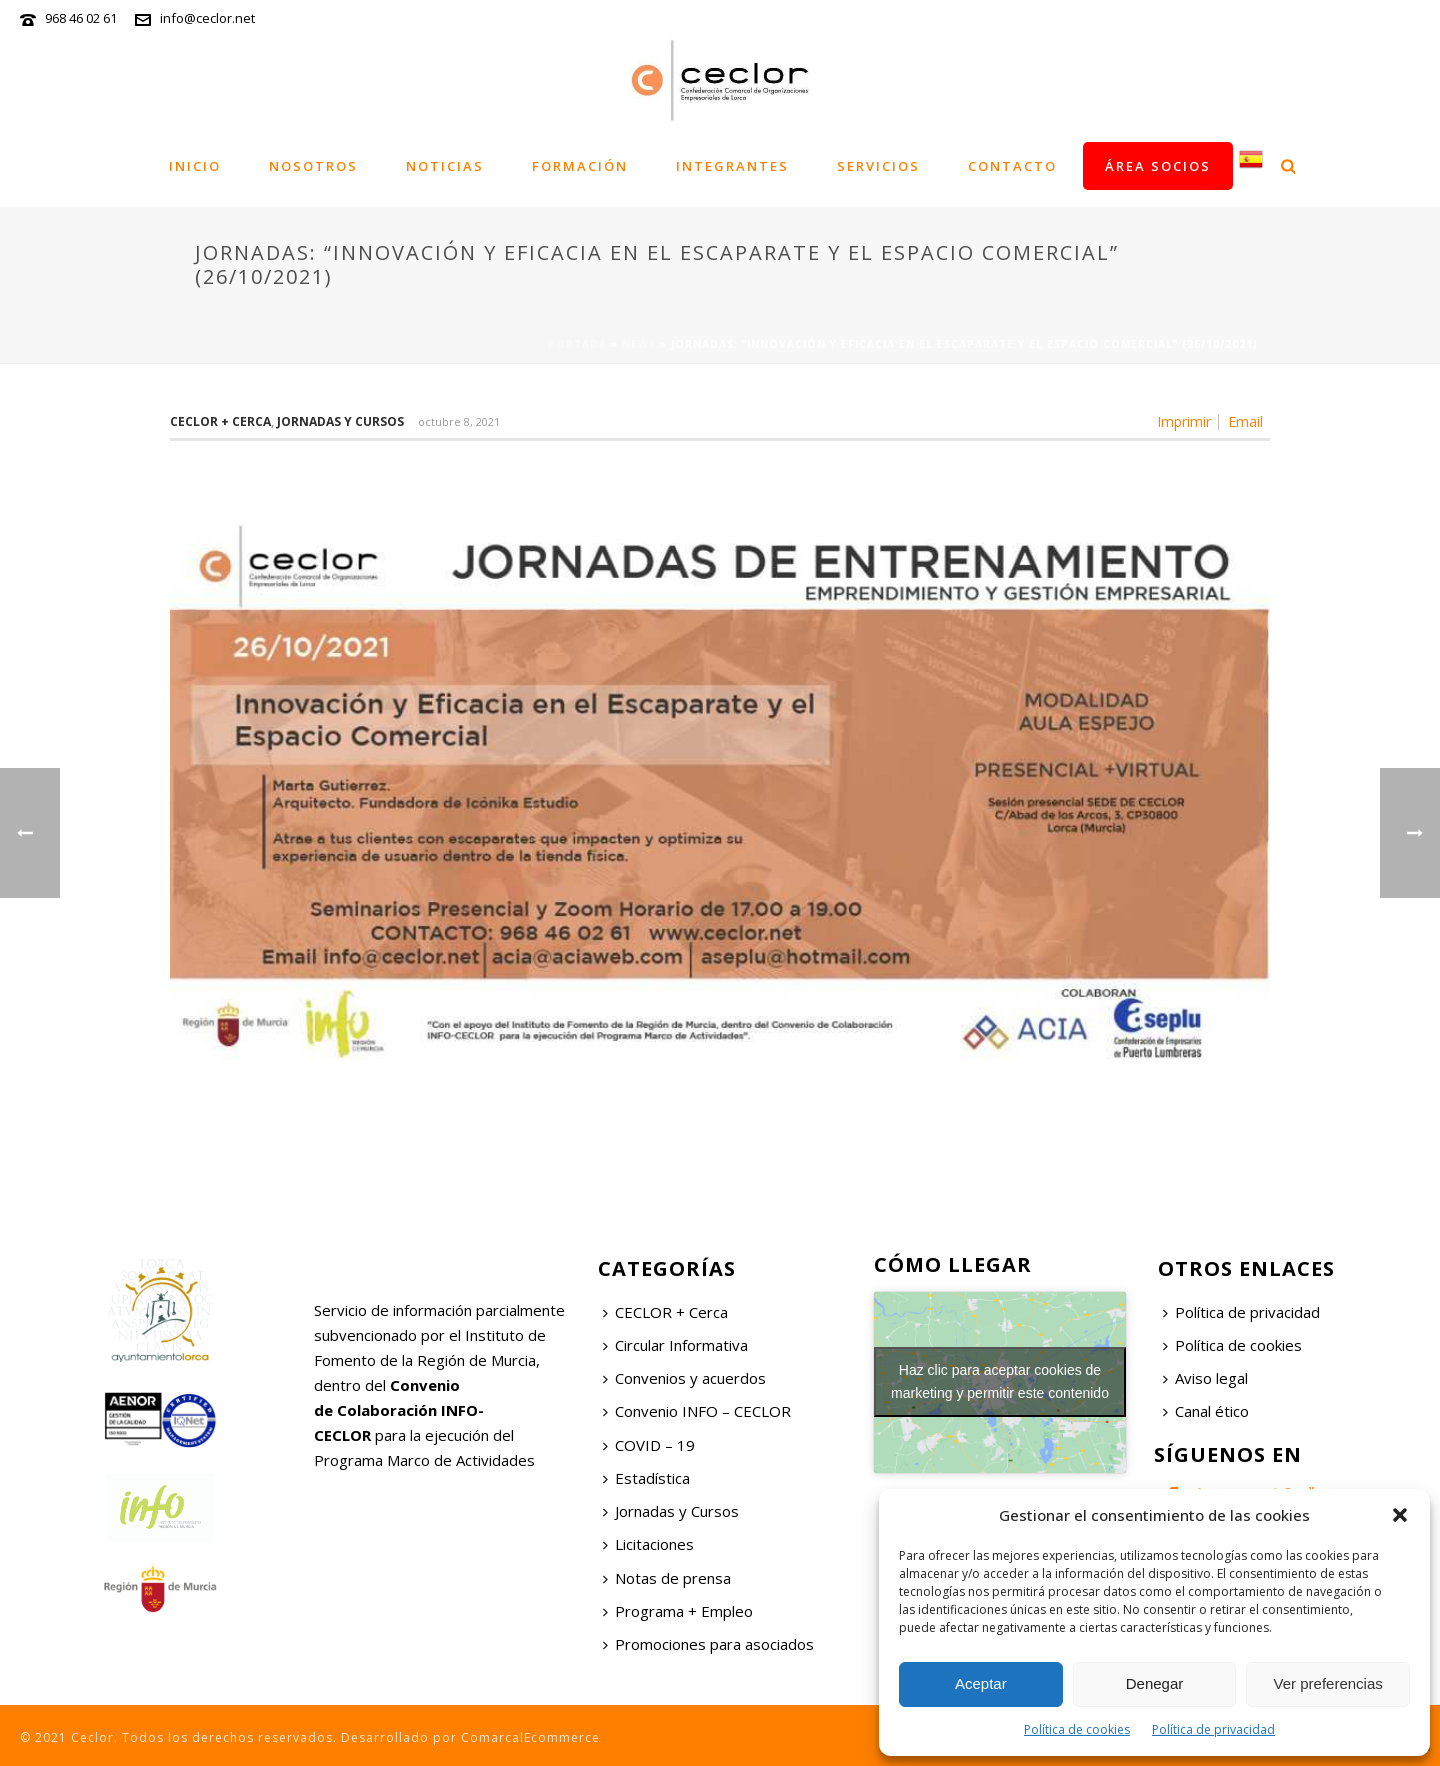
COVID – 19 (649, 1445)
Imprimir (1184, 422)
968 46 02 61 (81, 18)
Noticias (445, 166)
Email (1245, 422)
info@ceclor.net (207, 18)
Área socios (1158, 166)
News (639, 344)
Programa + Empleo (678, 1611)
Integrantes (732, 166)
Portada (577, 344)
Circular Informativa (675, 1345)
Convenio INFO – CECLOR (697, 1411)
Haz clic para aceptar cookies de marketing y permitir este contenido (1000, 1381)
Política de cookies (1077, 1729)
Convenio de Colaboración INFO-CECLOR (399, 1410)
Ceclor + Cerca (220, 421)
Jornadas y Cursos (340, 421)
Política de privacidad (1213, 1729)
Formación (580, 166)
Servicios (878, 166)
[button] (1400, 1515)
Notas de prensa (667, 1578)
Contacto (1012, 166)
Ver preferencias (1328, 1683)
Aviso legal (1205, 1378)
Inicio (195, 166)
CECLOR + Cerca (665, 1312)
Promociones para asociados (708, 1644)
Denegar (1155, 1683)
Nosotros (313, 166)
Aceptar (981, 1683)
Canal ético (1206, 1411)
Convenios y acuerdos (684, 1378)
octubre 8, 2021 (459, 421)
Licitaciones (648, 1544)
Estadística (646, 1478)
